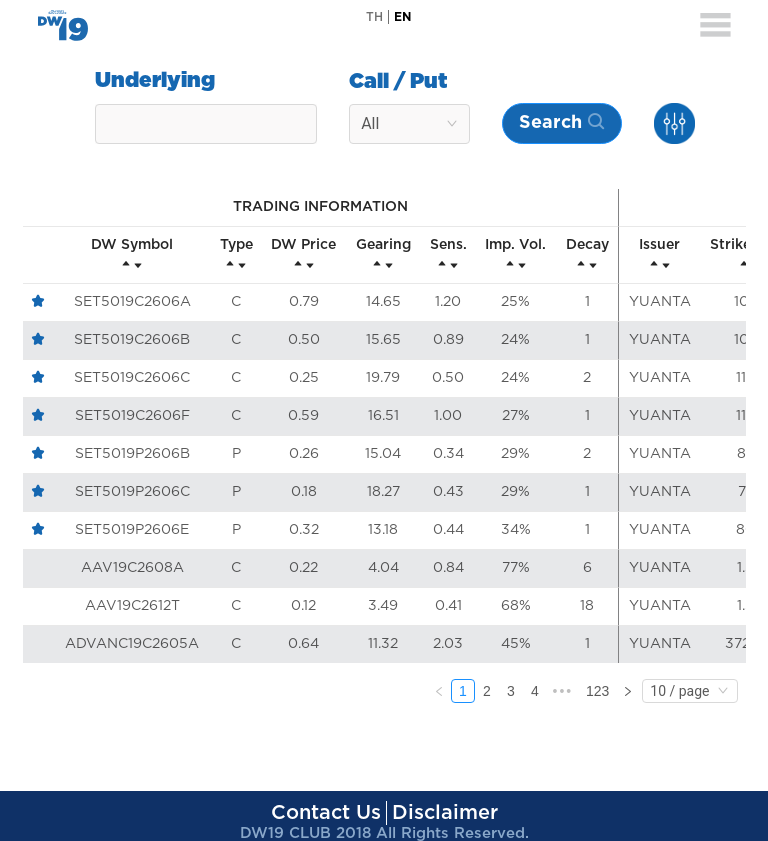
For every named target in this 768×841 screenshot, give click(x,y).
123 (597, 691)
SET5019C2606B (132, 340)
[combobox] (206, 124)
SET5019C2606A (132, 302)
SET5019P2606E (132, 530)
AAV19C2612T (132, 606)
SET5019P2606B (132, 454)
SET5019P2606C (132, 492)
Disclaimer (445, 813)
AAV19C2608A (132, 568)
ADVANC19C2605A (132, 644)
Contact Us (326, 813)
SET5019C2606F (132, 416)
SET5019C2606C (132, 378)
